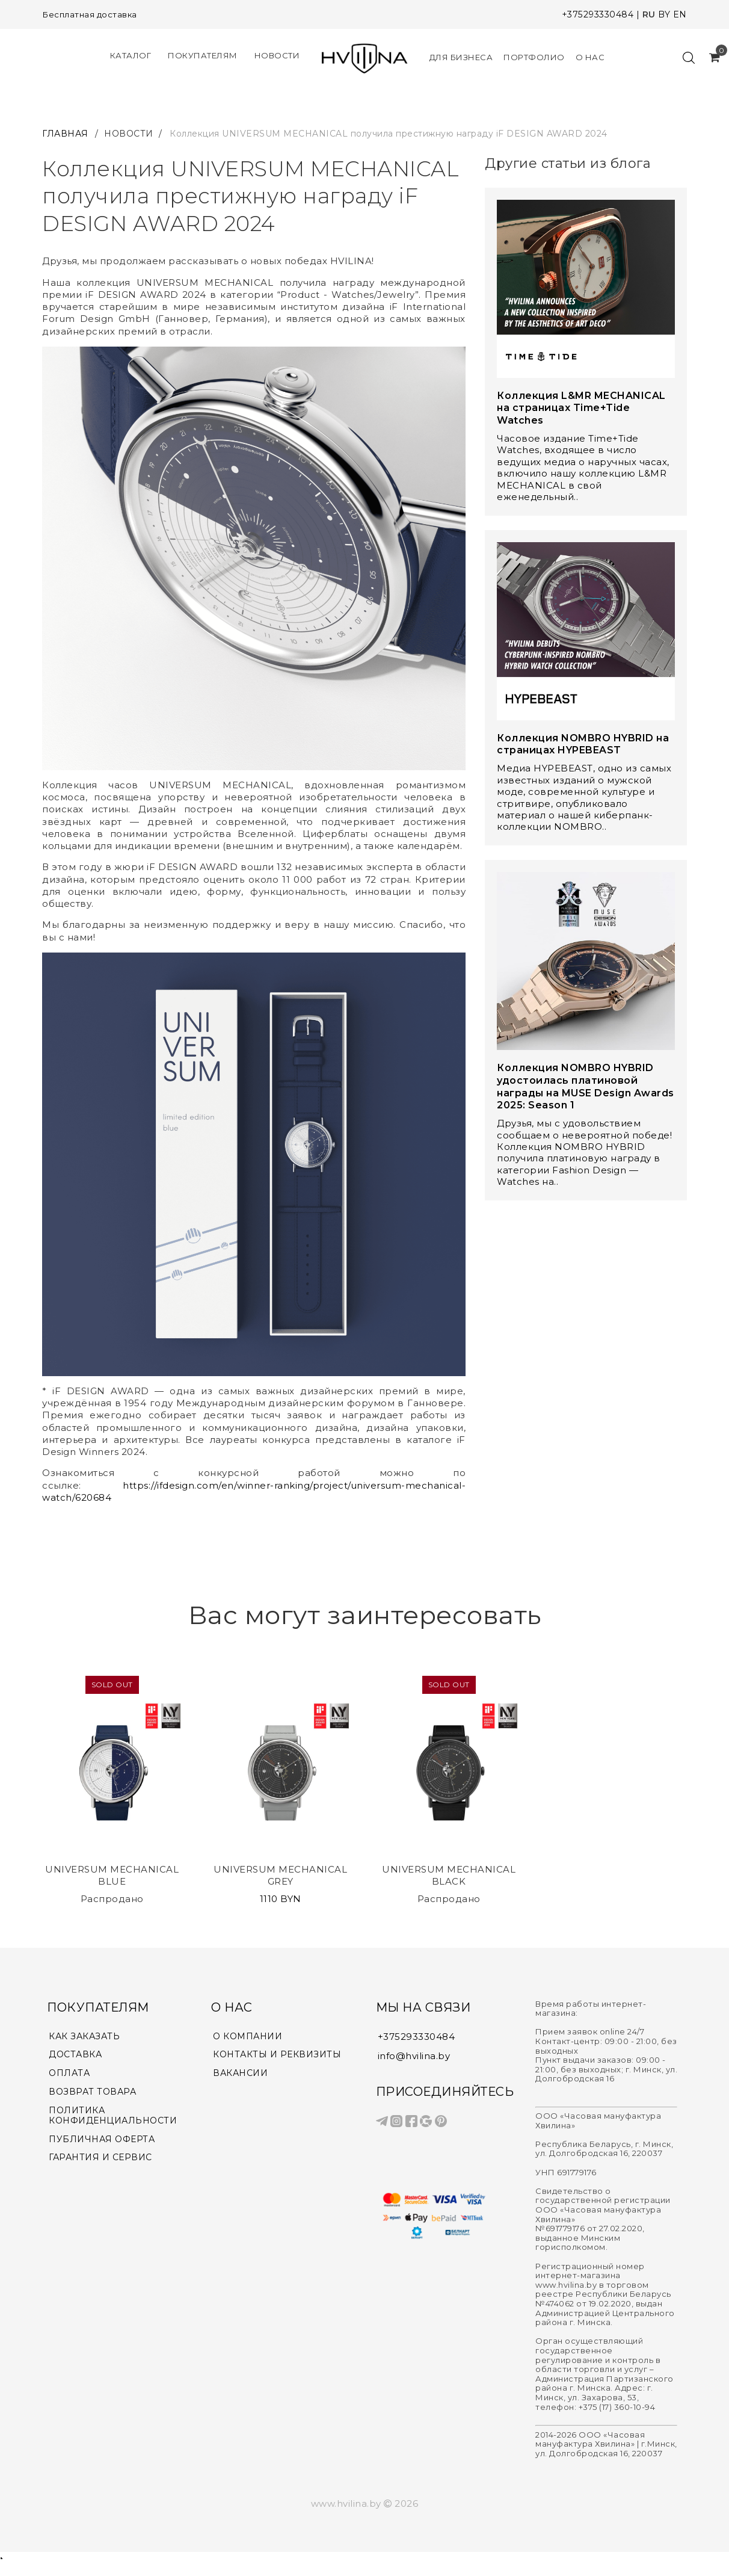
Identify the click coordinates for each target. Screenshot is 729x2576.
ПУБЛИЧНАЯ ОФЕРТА (104, 2144)
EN (680, 14)
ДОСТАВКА (76, 2056)
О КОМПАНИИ (250, 2036)
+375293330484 (598, 14)
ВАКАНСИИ (242, 2075)
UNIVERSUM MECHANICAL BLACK (448, 1875)
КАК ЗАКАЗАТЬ (86, 2036)
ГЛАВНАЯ (66, 133)
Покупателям (203, 56)
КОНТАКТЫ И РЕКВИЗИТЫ (280, 2056)
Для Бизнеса (461, 57)
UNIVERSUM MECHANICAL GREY (280, 1875)
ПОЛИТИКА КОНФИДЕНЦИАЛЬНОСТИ (117, 2119)
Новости (277, 56)
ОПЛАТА (70, 2075)
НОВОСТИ (128, 133)
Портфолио (534, 57)
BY (664, 14)
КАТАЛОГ (131, 56)
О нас (590, 57)
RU (649, 14)
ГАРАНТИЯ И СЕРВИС (103, 2163)
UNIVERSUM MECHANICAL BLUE (112, 1875)
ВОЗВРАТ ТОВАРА (93, 2094)
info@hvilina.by (414, 2056)
